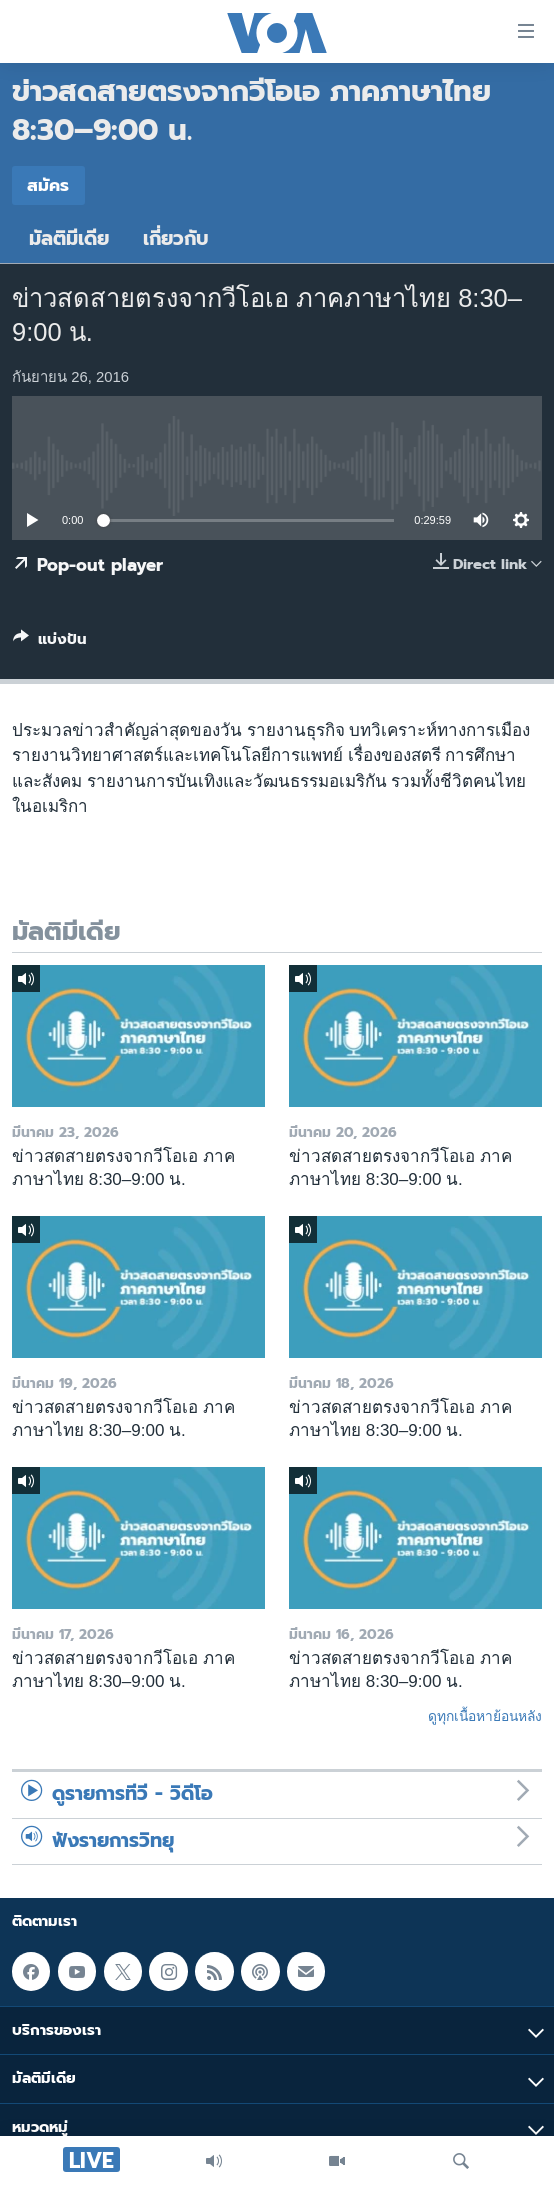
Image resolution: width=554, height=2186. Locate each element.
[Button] (50, 643)
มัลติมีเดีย (69, 238)
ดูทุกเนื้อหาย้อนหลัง (485, 1716)
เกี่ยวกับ (176, 238)
